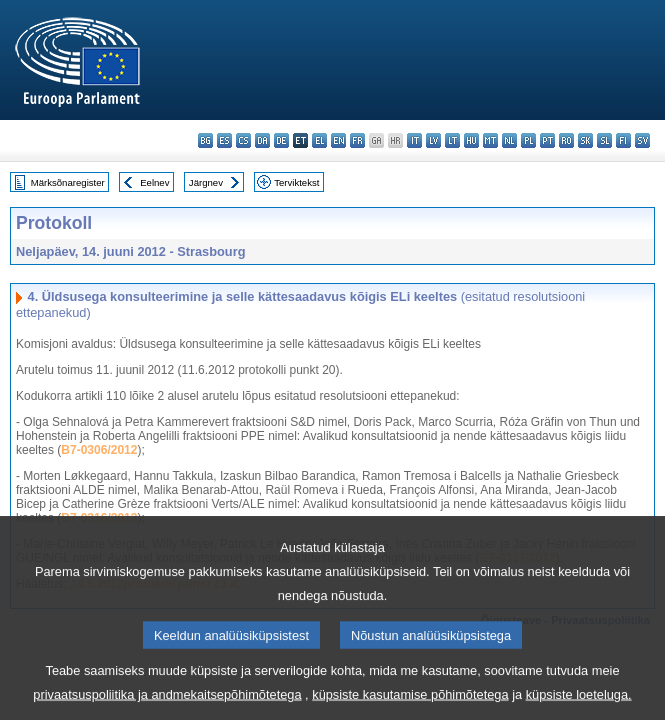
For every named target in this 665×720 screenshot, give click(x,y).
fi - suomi (623, 140)
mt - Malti (490, 140)
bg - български (205, 140)
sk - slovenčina (585, 140)
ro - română (566, 140)
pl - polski (528, 140)
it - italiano (414, 140)
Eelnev (154, 182)
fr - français (357, 140)
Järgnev (206, 182)
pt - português (547, 140)
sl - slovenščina (604, 140)
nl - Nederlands (509, 140)
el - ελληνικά (319, 140)
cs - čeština (243, 140)
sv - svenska (642, 140)
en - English (338, 140)
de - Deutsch (281, 140)
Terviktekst (296, 182)
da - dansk (262, 140)
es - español (224, 140)
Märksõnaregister (68, 182)
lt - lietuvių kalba (452, 140)
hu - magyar (471, 140)
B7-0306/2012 (99, 450)
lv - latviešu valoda (433, 140)
